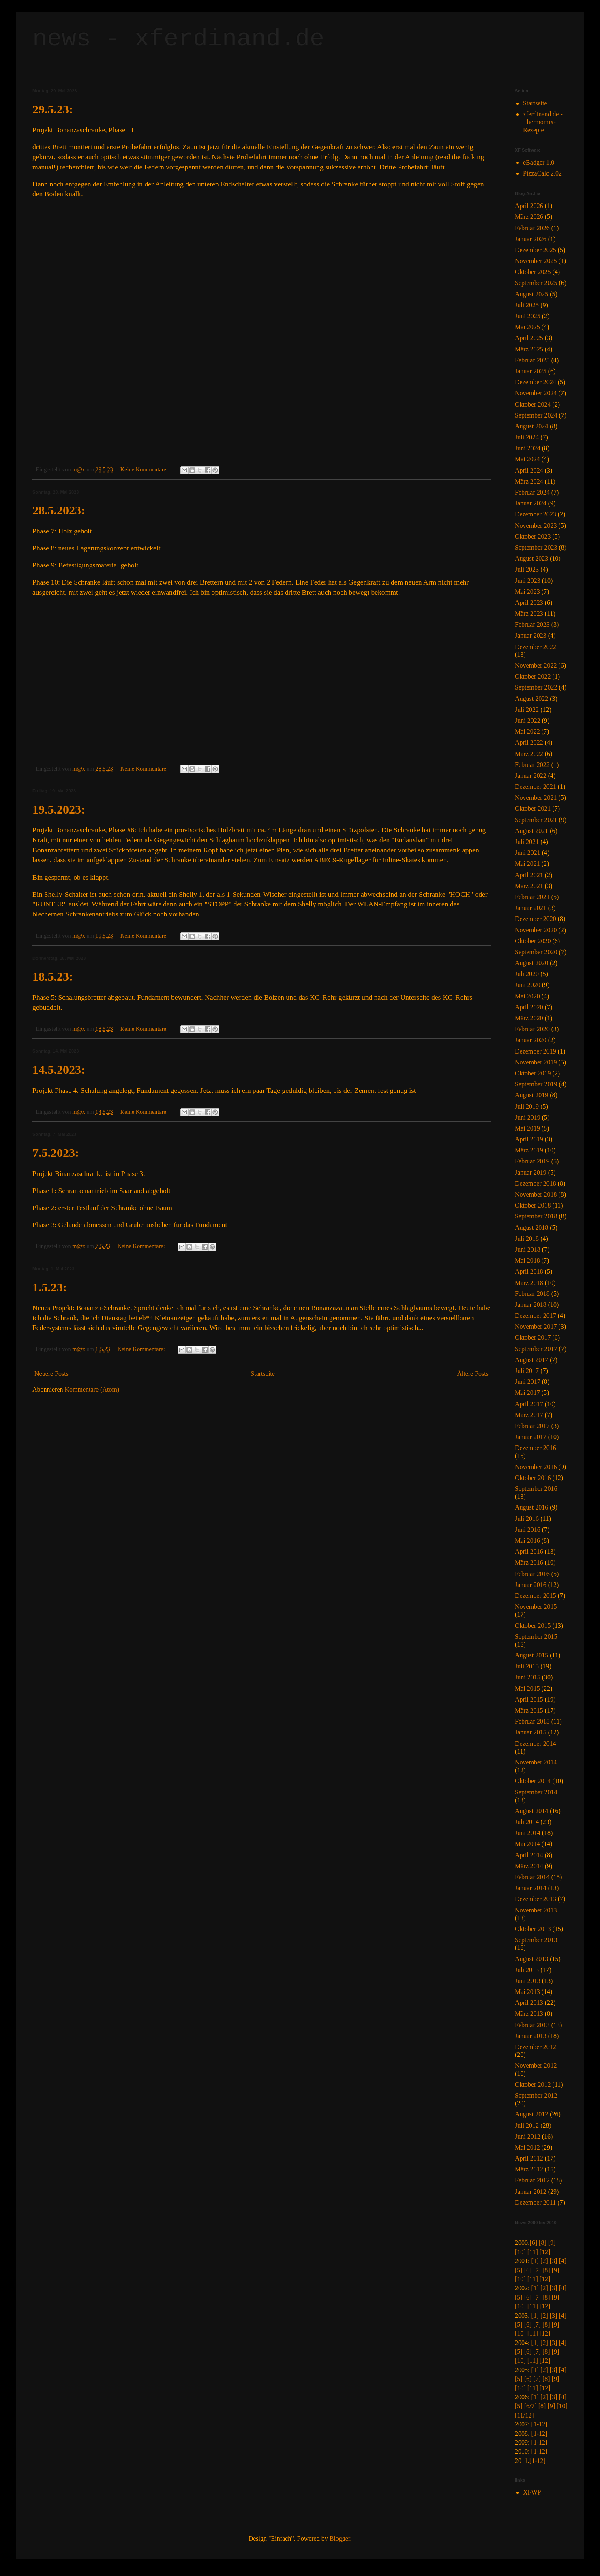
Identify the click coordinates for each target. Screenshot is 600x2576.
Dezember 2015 (535, 1595)
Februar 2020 (532, 1029)
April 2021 (529, 875)
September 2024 (536, 415)
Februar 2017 (532, 1425)
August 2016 (531, 1507)
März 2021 (529, 885)
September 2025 (536, 282)
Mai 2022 (527, 731)
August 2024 (531, 426)
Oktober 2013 (533, 1928)
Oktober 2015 (533, 1625)
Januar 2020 (530, 1039)
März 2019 (529, 1150)
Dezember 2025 (535, 249)
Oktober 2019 (533, 1073)
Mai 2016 (527, 1540)
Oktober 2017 (533, 1337)
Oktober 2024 (533, 404)
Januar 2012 (530, 2191)
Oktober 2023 (533, 536)
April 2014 (529, 1855)
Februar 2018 (532, 1293)
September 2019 (536, 1084)
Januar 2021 (530, 907)
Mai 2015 (527, 1688)
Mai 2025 (527, 326)
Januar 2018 (530, 1304)
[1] (535, 2260)
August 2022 (531, 698)
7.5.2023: (55, 1152)
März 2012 (529, 2169)
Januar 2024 (530, 503)
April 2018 (529, 1271)
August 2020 (531, 962)
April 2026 (529, 205)
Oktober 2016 (533, 1477)
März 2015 (529, 1710)
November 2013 (536, 1910)
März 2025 (529, 349)
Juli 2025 (527, 305)
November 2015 (536, 1606)
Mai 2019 (527, 1128)
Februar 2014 (532, 1877)
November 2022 (536, 665)
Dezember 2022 (535, 646)
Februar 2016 (532, 1573)
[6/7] (530, 2406)
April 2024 (529, 470)
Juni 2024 (527, 448)
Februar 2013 (532, 2024)
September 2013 (536, 1939)
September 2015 (536, 1636)
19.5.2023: (58, 809)
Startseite (263, 1373)
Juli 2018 (527, 1238)
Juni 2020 (527, 984)
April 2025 (529, 337)
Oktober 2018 (533, 1205)
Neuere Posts (51, 1373)
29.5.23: (52, 109)
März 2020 (529, 1018)
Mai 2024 (527, 459)
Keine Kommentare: (144, 469)
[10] (520, 2251)
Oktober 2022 (533, 676)
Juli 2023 (527, 569)
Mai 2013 (527, 1991)
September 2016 (536, 1488)
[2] (544, 2260)
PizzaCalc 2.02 (542, 173)
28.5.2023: (58, 510)
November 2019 (536, 1062)
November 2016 (536, 1466)
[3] (553, 2260)
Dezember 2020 (535, 918)
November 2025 (536, 260)
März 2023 (529, 613)
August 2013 (531, 1958)
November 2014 (536, 1762)
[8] (542, 2242)
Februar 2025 (532, 360)
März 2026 (529, 216)
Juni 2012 (527, 2136)
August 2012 (531, 2114)
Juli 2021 (527, 841)
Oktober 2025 (533, 271)
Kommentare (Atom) (92, 1389)
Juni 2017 (527, 1381)
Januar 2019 (530, 1172)
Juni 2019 (527, 1117)
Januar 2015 (530, 1732)
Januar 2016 (530, 1584)
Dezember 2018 (535, 1183)
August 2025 (531, 294)
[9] (552, 2242)
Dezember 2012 (535, 2046)
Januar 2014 (530, 1887)
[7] (537, 2270)
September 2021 (536, 819)
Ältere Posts (473, 1373)
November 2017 (536, 1326)
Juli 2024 (527, 437)
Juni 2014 (527, 1832)
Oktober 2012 (533, 2084)
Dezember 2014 (535, 1743)
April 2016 (529, 1551)
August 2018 (531, 1227)
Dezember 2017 (535, 1315)
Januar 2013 (530, 2035)
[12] (545, 2251)
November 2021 (536, 797)
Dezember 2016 (535, 1447)
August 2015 (531, 1655)
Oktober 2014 (533, 1780)
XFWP (532, 2492)
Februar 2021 (532, 896)
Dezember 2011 (535, 2202)
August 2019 (531, 1095)
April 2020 (529, 1007)
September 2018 (536, 1216)
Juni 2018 (527, 1249)
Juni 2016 (527, 1529)
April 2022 (529, 742)
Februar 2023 (532, 624)
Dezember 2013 (535, 1898)
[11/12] (524, 2415)
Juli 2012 (527, 2125)
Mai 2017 (527, 1392)
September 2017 (536, 1348)
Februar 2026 (532, 228)
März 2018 (529, 1282)
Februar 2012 (532, 2180)
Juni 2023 (527, 580)
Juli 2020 (527, 973)
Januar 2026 (530, 239)
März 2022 (529, 753)
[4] (562, 2260)
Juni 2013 (527, 1980)
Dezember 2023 (535, 514)
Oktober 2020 (533, 941)
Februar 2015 (532, 1721)
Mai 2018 (527, 1260)
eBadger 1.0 (538, 162)
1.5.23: (49, 1287)
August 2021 (531, 830)
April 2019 (529, 1139)
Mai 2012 (527, 2147)
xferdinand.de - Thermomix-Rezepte (543, 122)
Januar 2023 (530, 635)
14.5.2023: (58, 1069)
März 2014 (529, 1866)
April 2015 (529, 1699)
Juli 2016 (527, 1518)
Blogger (340, 2538)
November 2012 (536, 2065)
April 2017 (529, 1403)
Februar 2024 (532, 492)
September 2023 (536, 547)
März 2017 (529, 1414)
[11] (532, 2251)
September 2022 (536, 687)
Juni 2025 (527, 316)
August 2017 (531, 1359)
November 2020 (536, 930)
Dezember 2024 (535, 382)
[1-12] (539, 2424)
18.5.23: (52, 976)
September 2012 (536, 2095)
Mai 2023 (527, 591)
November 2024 (536, 393)
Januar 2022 (530, 775)
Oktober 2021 (533, 808)
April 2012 (529, 2158)
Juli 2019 (527, 1106)
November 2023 (536, 525)
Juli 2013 (527, 1969)
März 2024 (529, 481)
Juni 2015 (527, 1677)
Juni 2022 (527, 720)
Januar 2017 (530, 1436)
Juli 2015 (527, 1666)
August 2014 (531, 1810)
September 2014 (536, 1792)
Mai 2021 (527, 863)
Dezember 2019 (535, 1051)
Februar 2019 (532, 1161)
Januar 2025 (530, 371)
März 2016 (529, 1562)
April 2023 (529, 602)
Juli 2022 (527, 709)
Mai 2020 (527, 996)
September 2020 (536, 952)
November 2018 (536, 1194)
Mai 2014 (527, 1843)
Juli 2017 (527, 1370)
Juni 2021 (527, 852)
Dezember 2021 (535, 786)
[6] (533, 2242)
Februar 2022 (532, 764)
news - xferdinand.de (178, 39)
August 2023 (531, 558)
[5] (519, 2270)
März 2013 (529, 2013)
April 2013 (529, 2002)
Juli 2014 (527, 1821)
